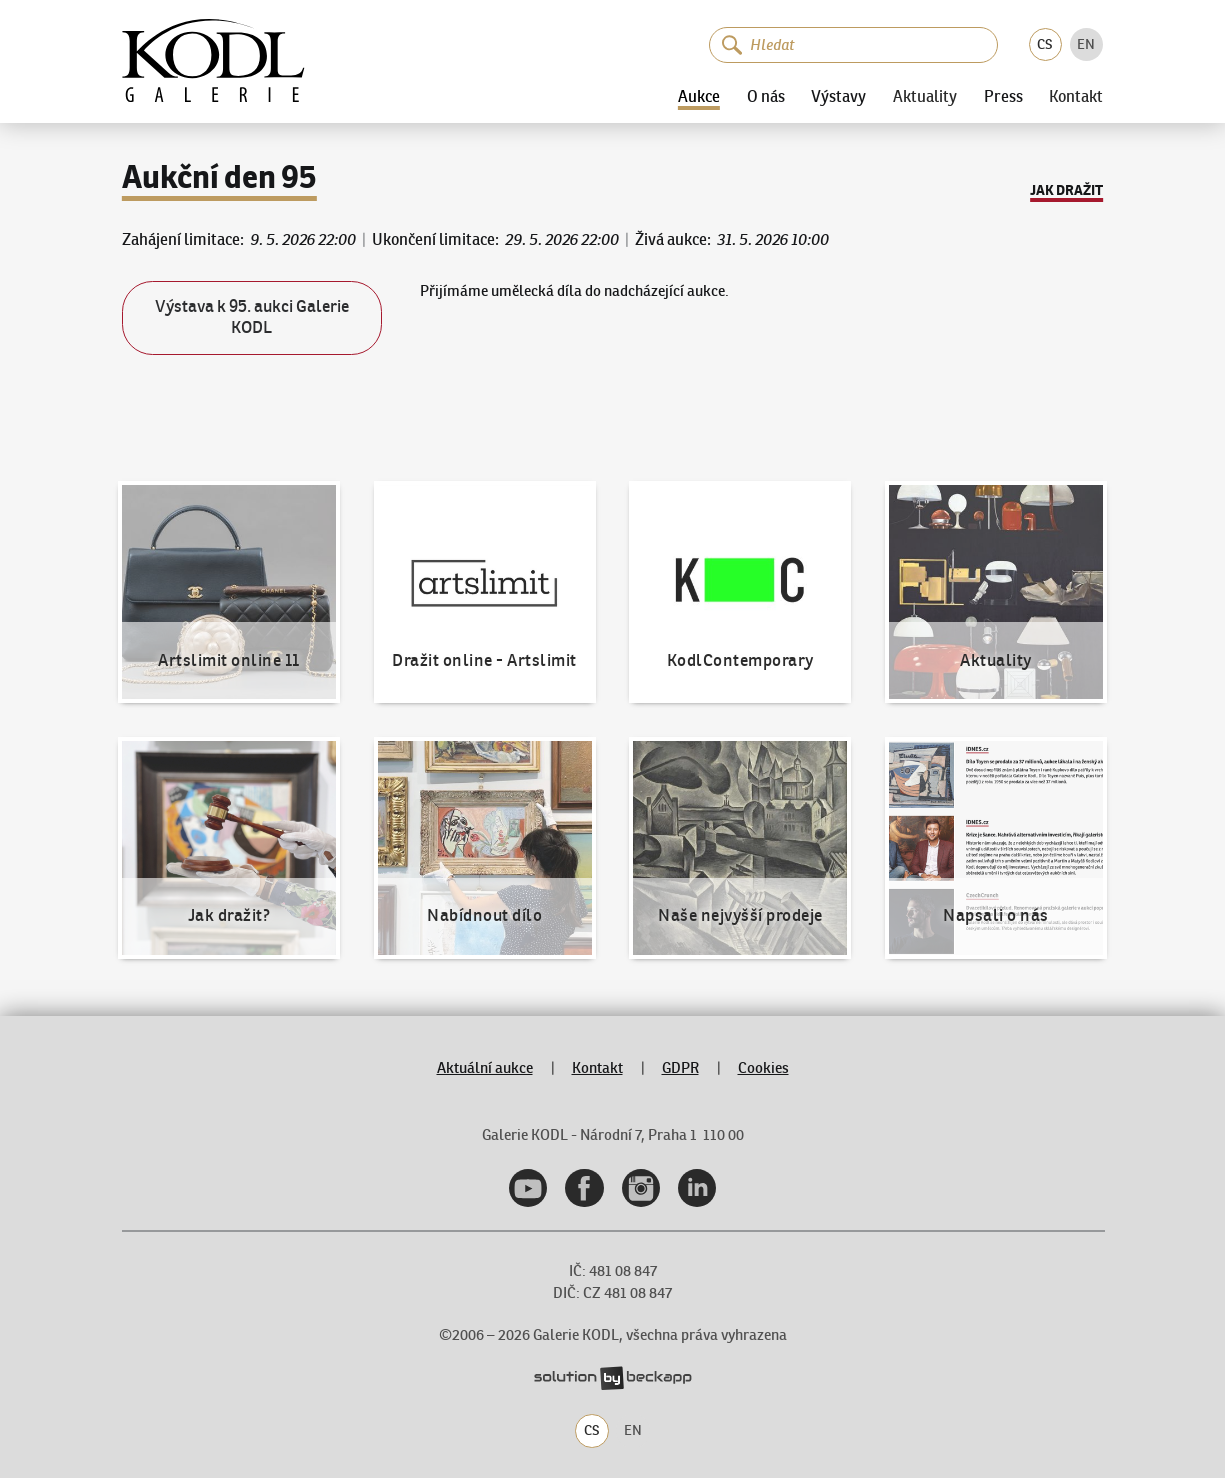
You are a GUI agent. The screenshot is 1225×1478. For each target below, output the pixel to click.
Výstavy (838, 97)
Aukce (699, 97)
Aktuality (925, 97)
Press (1003, 97)
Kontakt (1076, 97)
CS (1045, 44)
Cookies (763, 1067)
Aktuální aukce (485, 1067)
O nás (766, 97)
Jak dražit (1066, 190)
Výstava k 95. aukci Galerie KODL (252, 317)
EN (1086, 44)
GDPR (680, 1067)
